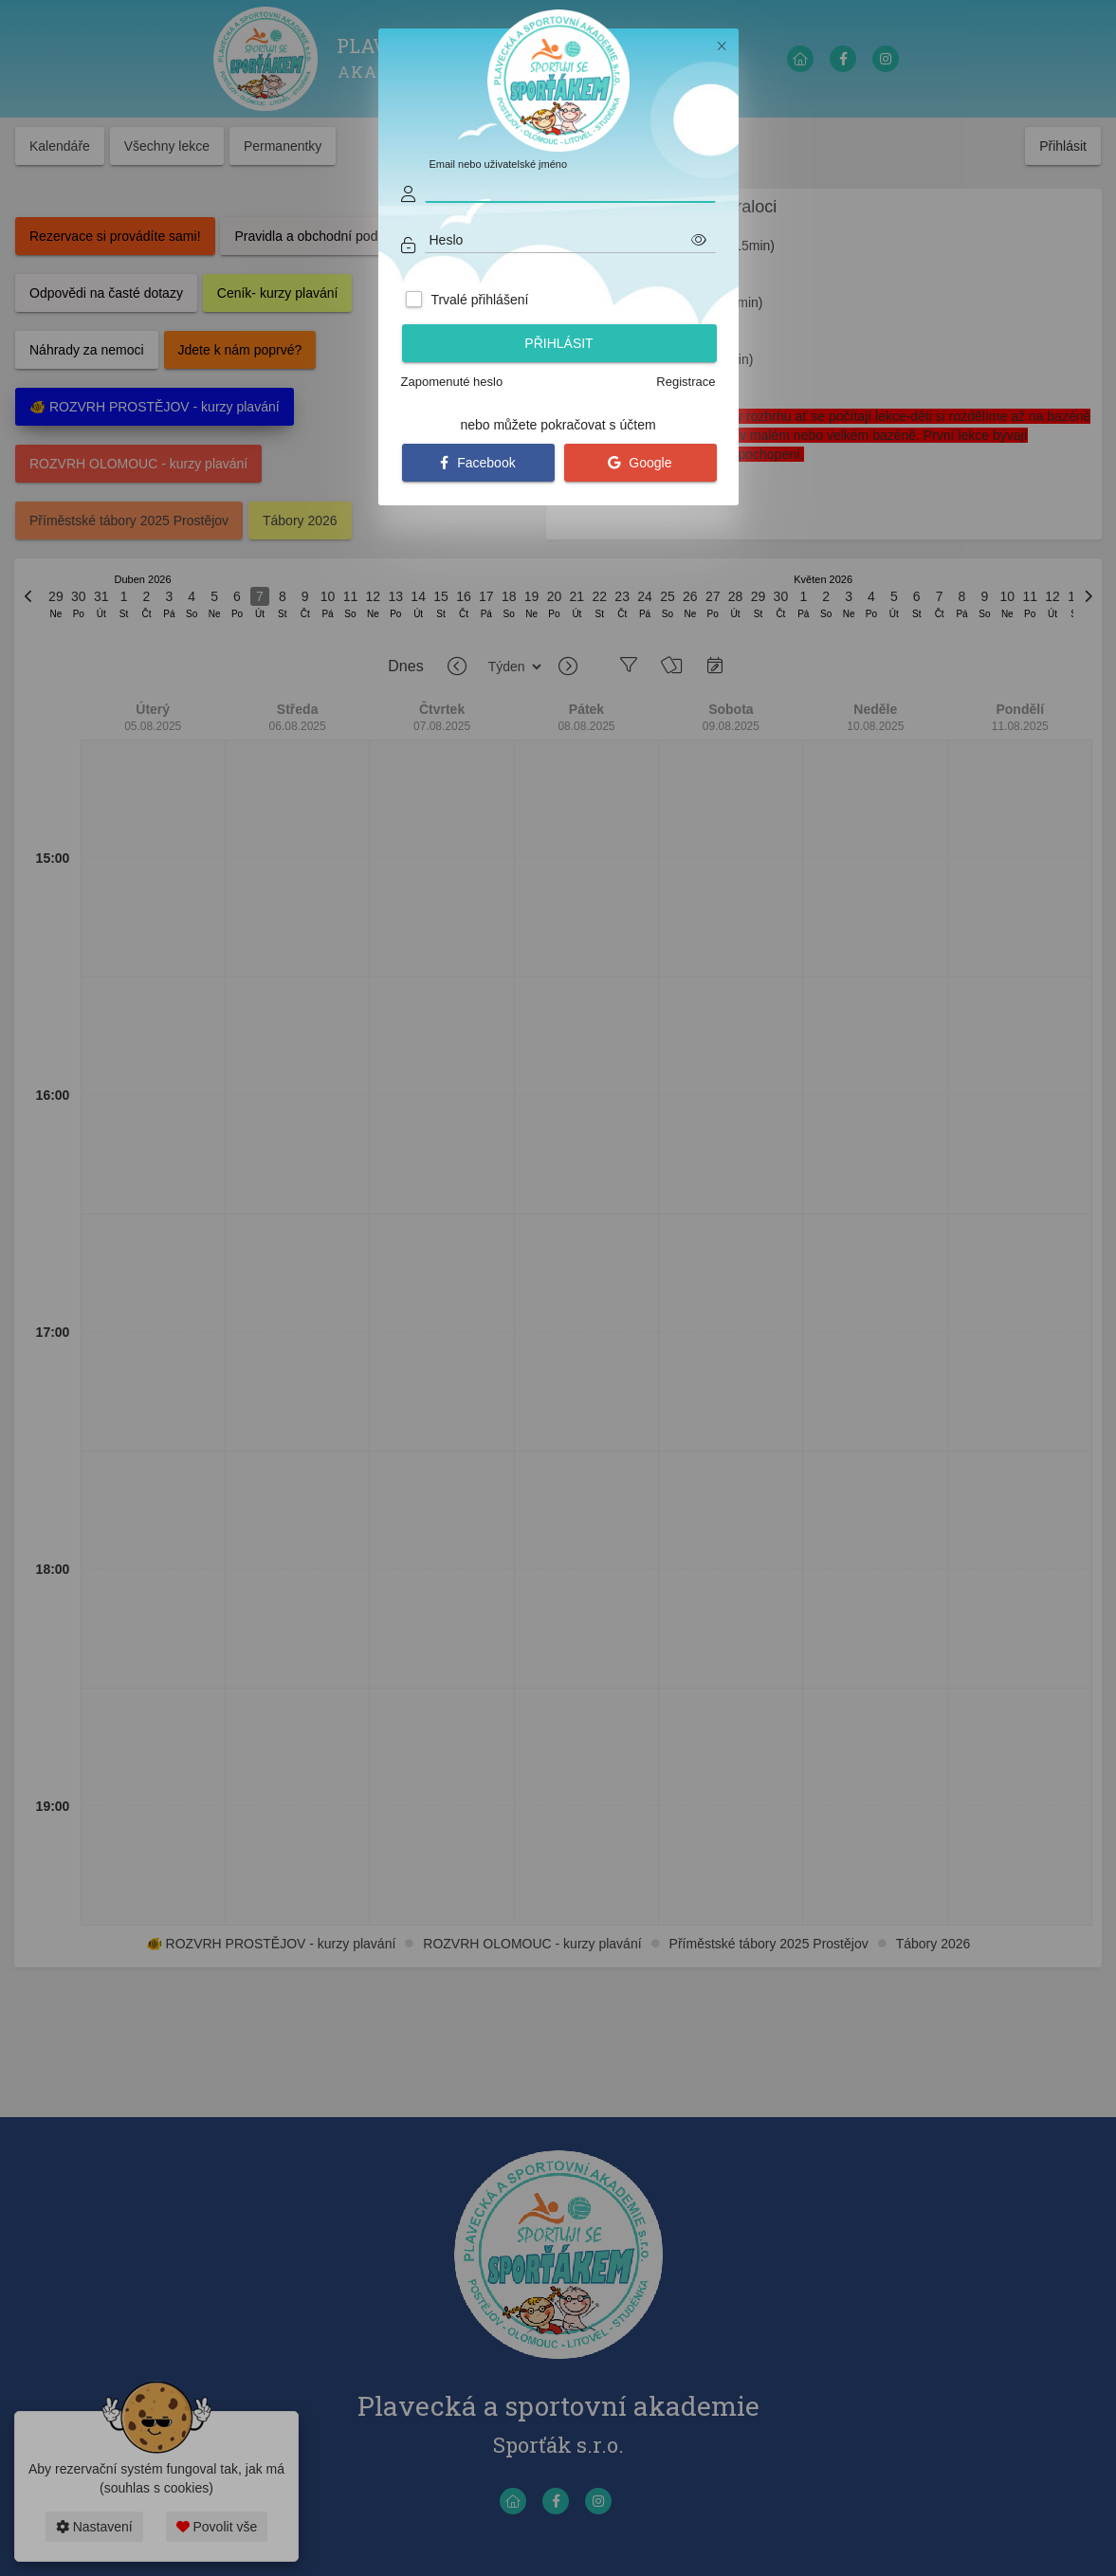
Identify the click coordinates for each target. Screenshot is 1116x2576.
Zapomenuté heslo (452, 382)
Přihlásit (558, 343)
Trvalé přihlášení (479, 299)
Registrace (685, 382)
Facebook (477, 462)
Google (639, 462)
